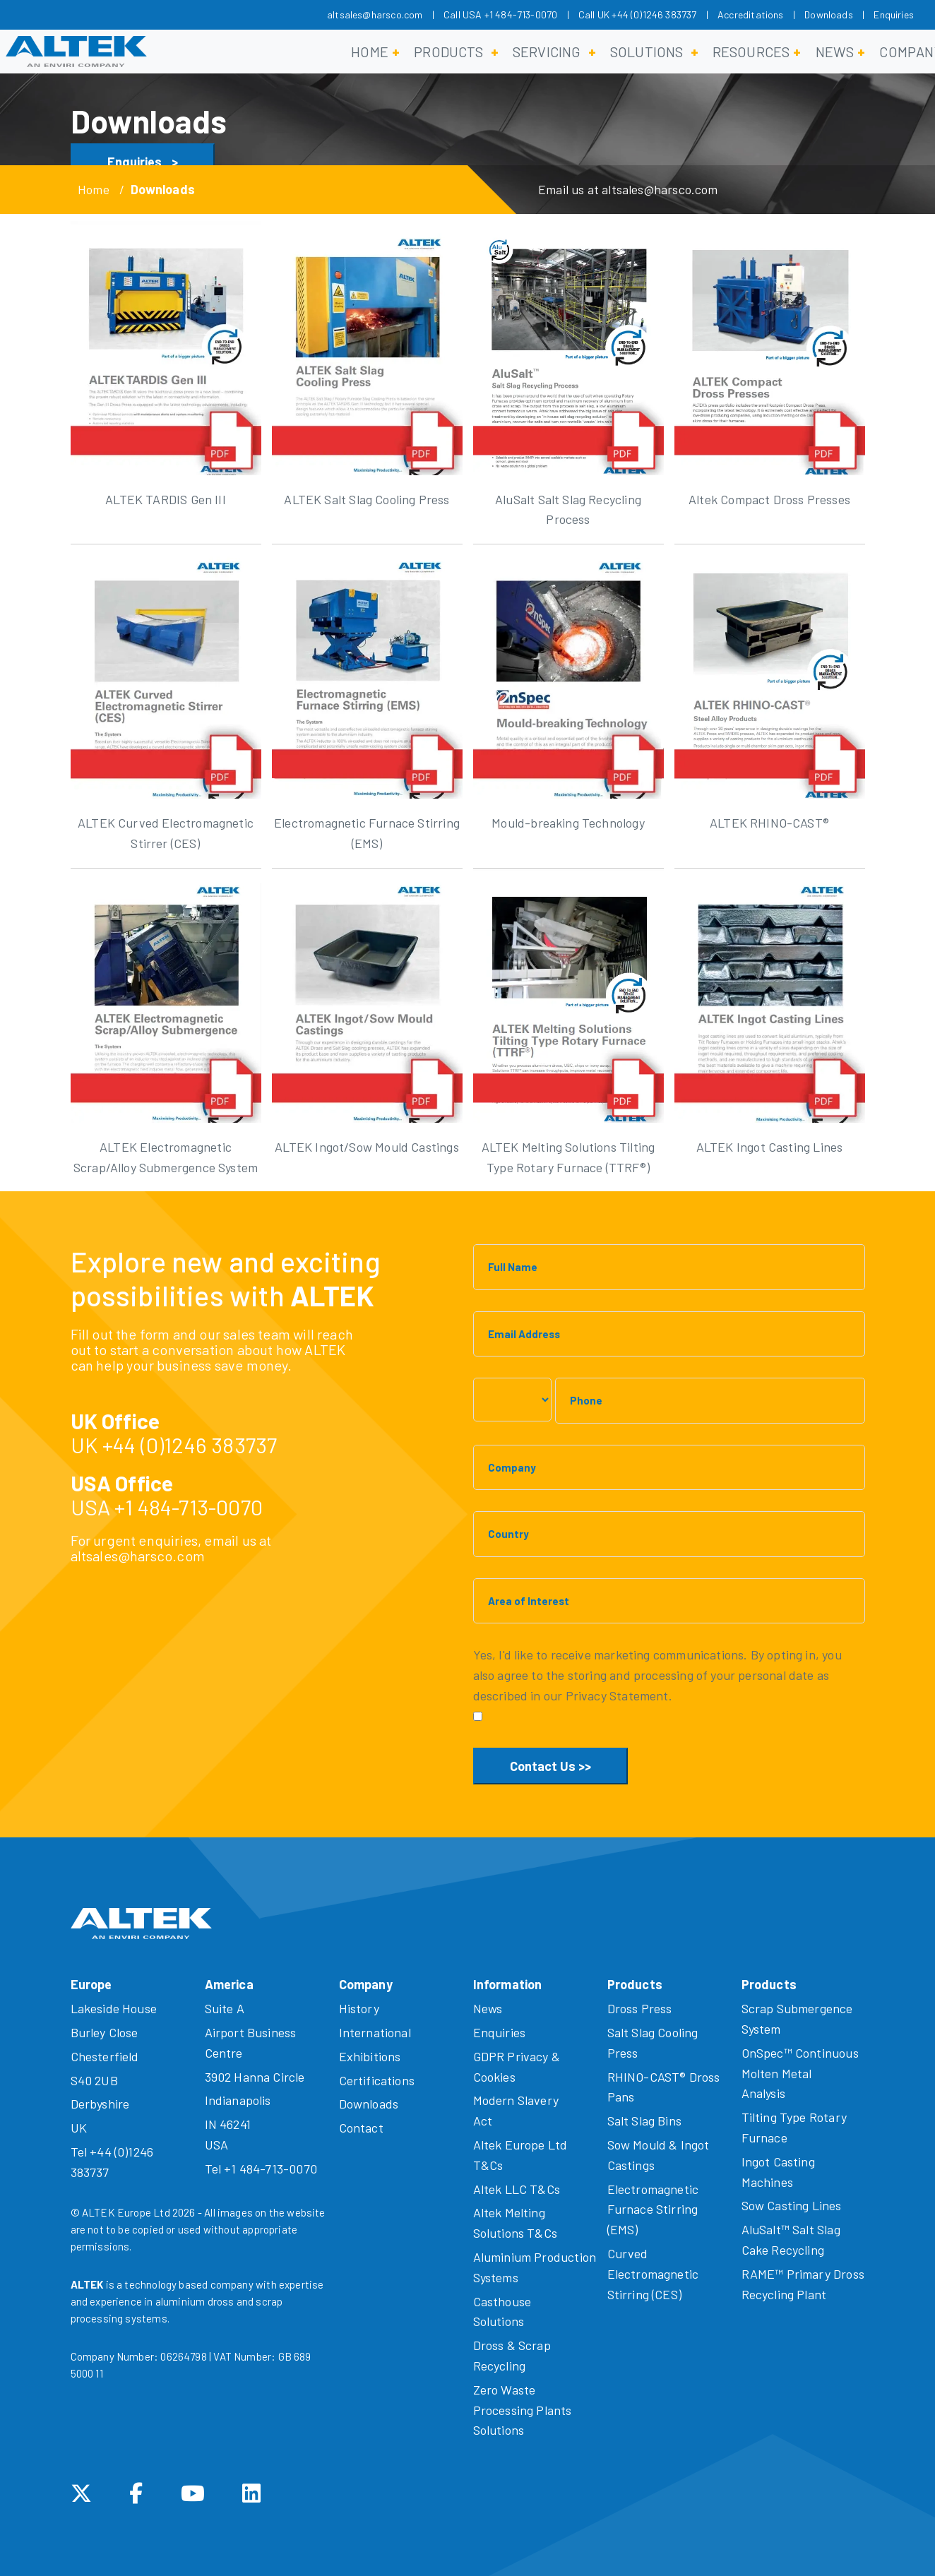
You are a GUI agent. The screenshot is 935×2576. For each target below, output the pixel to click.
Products (448, 51)
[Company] (669, 1468)
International (375, 2032)
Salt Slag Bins (644, 2120)
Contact (361, 2127)
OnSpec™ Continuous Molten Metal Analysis (800, 2073)
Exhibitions (370, 2056)
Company (366, 1984)
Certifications (377, 2080)
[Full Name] (669, 1267)
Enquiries (894, 14)
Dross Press (639, 2008)
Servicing (547, 51)
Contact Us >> (550, 1766)
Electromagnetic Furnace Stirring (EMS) (653, 2209)
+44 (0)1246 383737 (189, 1444)
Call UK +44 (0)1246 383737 (637, 14)
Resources (751, 51)
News (835, 51)
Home (369, 51)
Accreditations (750, 14)
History (359, 2008)
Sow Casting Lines (792, 2205)
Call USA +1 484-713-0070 (500, 14)
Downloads (828, 14)
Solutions (647, 51)
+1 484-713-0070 (188, 1507)
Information (507, 1984)
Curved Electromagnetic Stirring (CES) (653, 2274)
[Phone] (709, 1401)
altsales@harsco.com (374, 14)
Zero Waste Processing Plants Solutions (522, 2410)
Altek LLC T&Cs (517, 2189)
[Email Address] (669, 1334)
